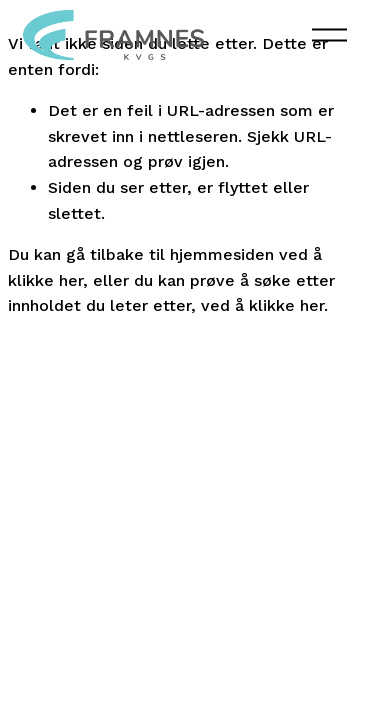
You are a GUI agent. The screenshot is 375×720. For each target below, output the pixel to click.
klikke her (45, 280)
